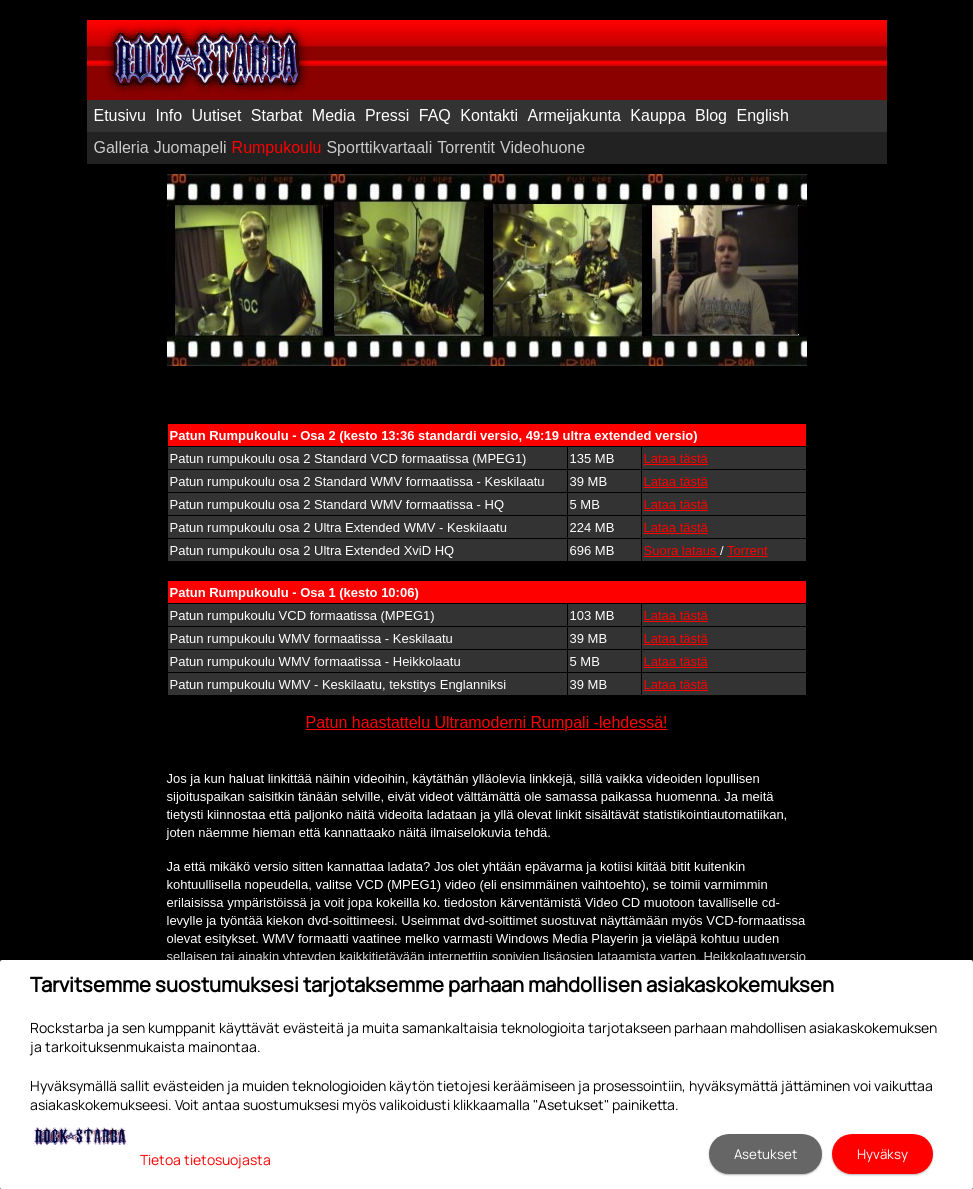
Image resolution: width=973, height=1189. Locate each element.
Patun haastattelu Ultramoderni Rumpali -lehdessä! (487, 722)
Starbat (277, 115)
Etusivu (120, 115)
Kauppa (657, 115)
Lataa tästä (676, 458)
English (762, 115)
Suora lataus (682, 550)
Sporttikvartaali (379, 147)
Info (168, 115)
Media (334, 115)
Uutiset (217, 115)
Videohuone (542, 147)
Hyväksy (882, 1154)
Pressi (387, 115)
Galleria (121, 147)
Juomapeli (190, 147)
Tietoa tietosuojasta (205, 1159)
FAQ (435, 115)
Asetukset (765, 1154)
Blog (711, 115)
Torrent (747, 550)
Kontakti (489, 115)
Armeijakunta (574, 115)
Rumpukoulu (277, 147)
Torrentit (466, 147)
